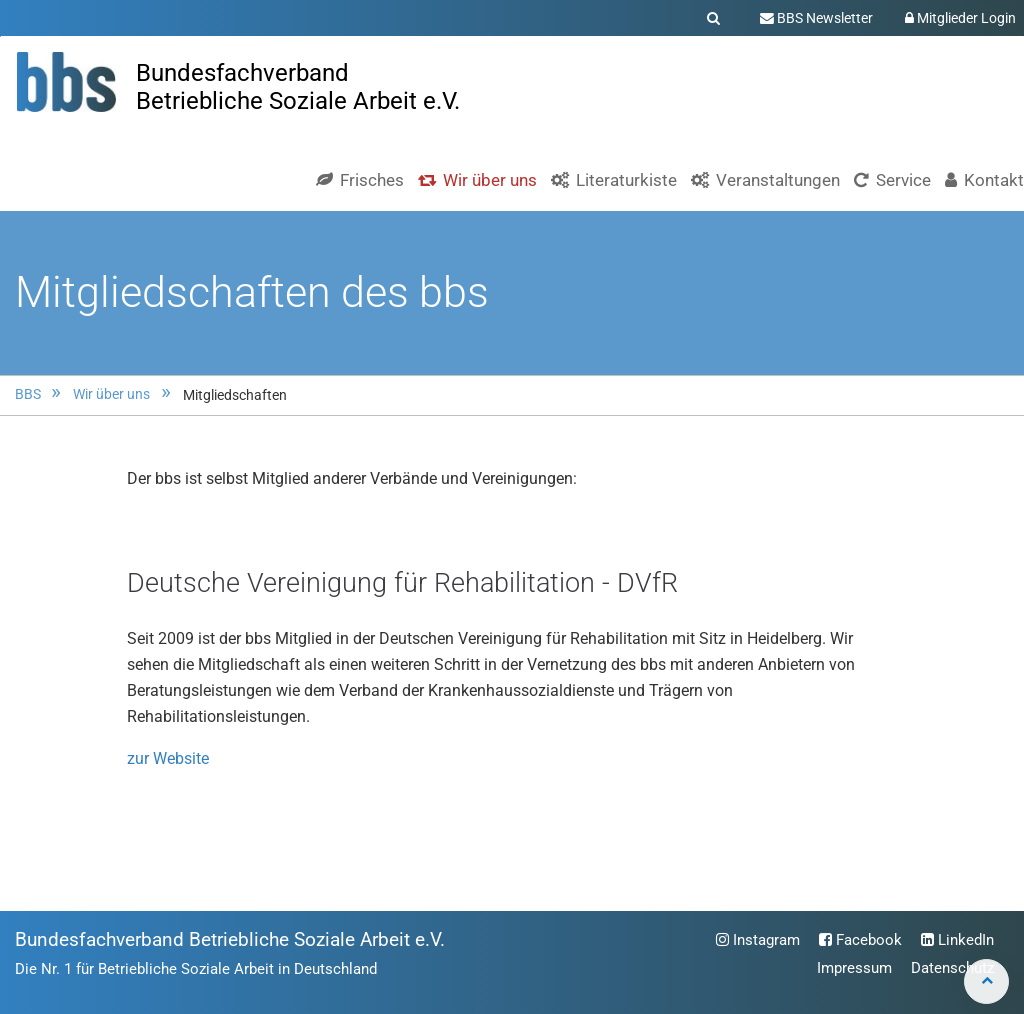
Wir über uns (111, 394)
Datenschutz (952, 968)
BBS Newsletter (816, 18)
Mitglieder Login (960, 18)
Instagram (758, 940)
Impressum (854, 968)
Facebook (860, 940)
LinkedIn (957, 940)
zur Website (168, 758)
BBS (28, 394)
